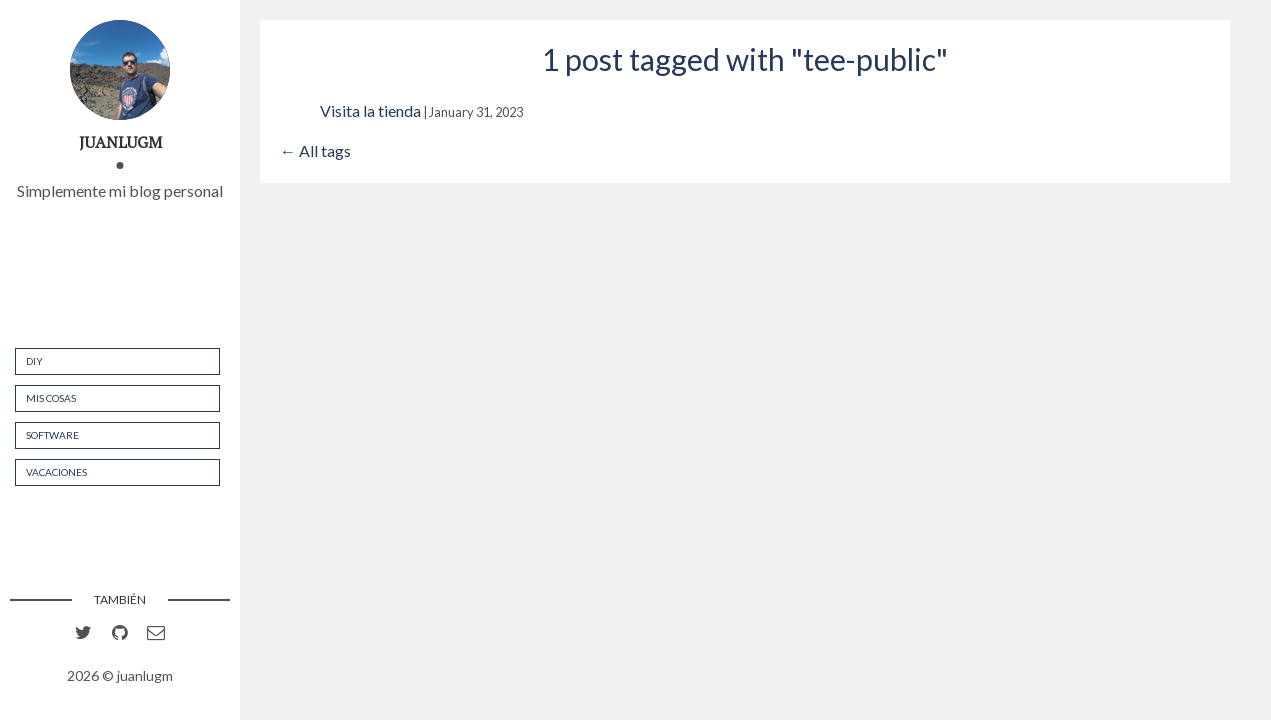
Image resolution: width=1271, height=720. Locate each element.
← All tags (315, 150)
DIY (34, 361)
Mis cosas (51, 398)
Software (52, 435)
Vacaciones (56, 472)
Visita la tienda (370, 110)
